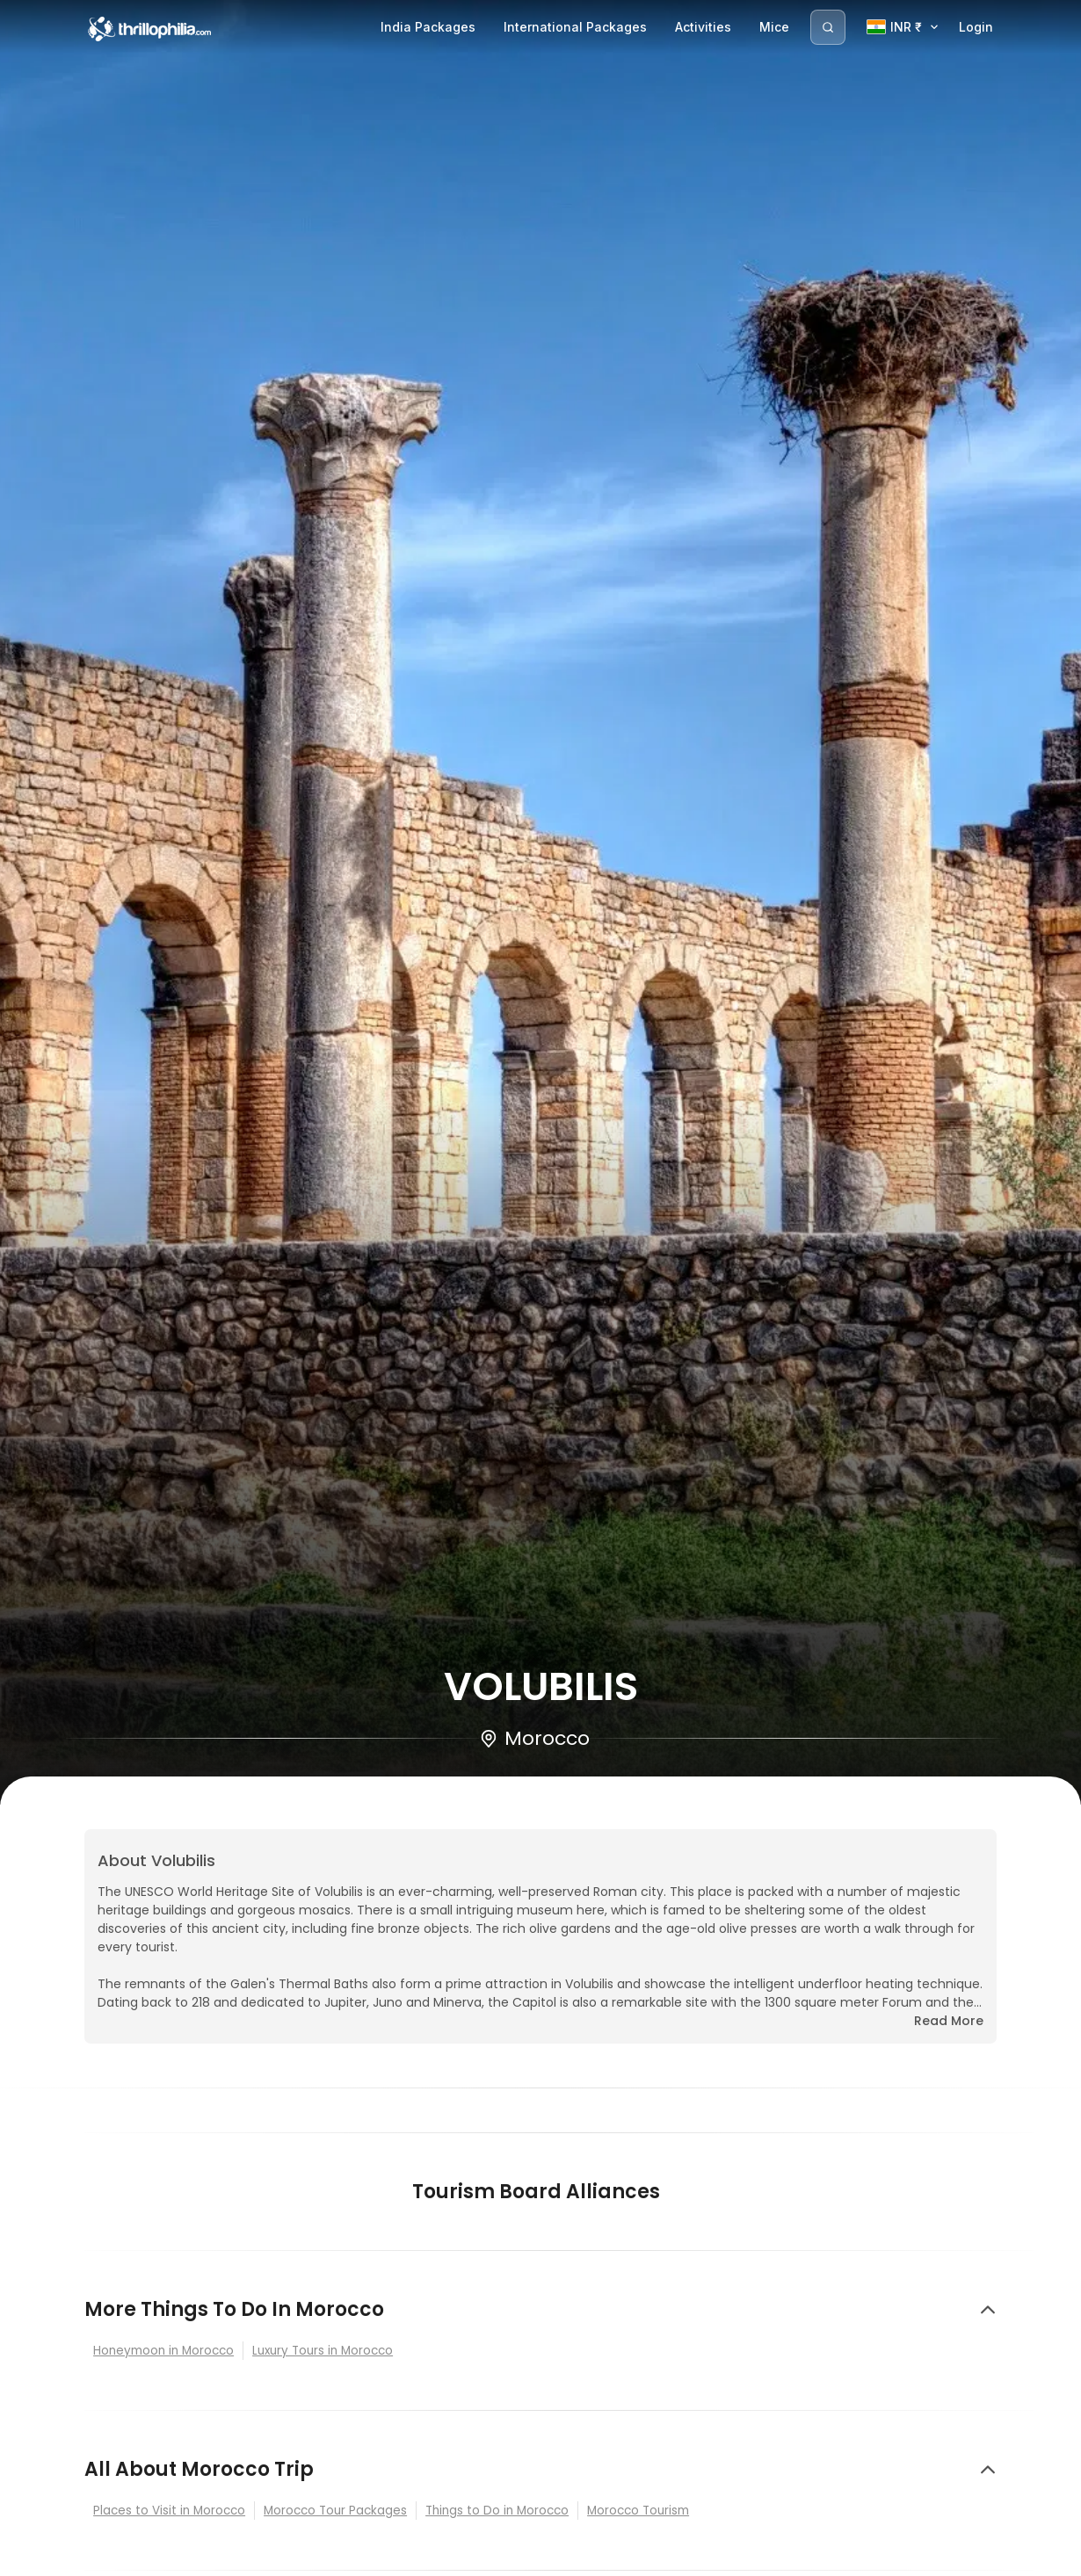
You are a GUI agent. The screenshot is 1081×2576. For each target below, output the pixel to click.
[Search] (827, 27)
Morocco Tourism (638, 2510)
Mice (774, 26)
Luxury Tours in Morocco (322, 2350)
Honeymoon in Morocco (163, 2350)
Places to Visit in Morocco (169, 2510)
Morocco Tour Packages (335, 2510)
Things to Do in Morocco (497, 2510)
